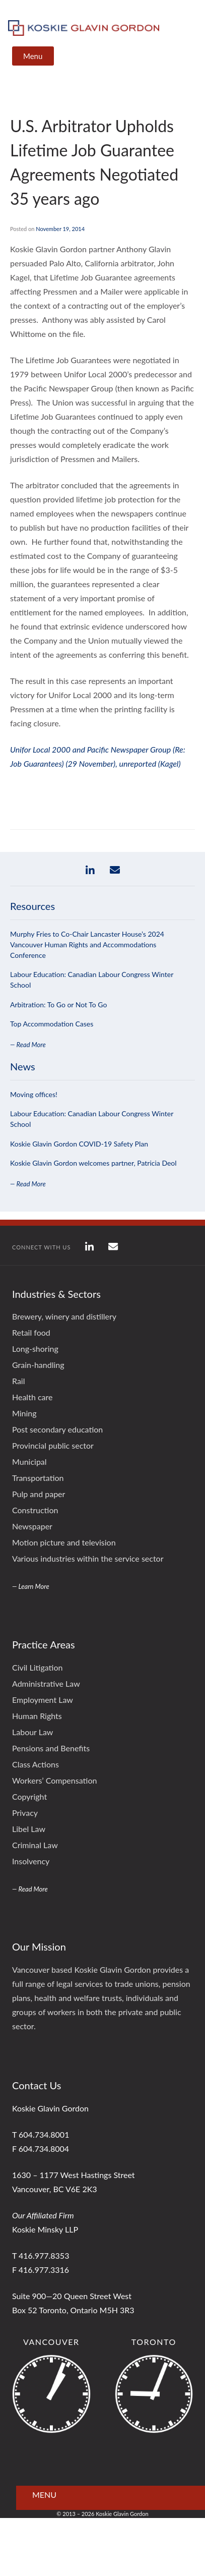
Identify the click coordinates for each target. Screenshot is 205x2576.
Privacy (25, 1812)
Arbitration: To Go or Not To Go (58, 1004)
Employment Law (42, 1699)
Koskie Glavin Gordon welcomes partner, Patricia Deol (93, 1163)
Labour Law (32, 1732)
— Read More (28, 1045)
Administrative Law (46, 1683)
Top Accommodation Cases (51, 1023)
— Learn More (30, 1586)
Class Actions (35, 1764)
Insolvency (30, 1861)
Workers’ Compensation (54, 1780)
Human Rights (37, 1716)
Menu (32, 56)
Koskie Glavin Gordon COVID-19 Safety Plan (79, 1143)
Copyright (29, 1796)
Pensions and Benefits (51, 1748)
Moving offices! (33, 1094)
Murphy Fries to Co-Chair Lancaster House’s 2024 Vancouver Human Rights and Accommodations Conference (87, 944)
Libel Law (28, 1829)
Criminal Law (35, 1845)
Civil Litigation (37, 1667)
